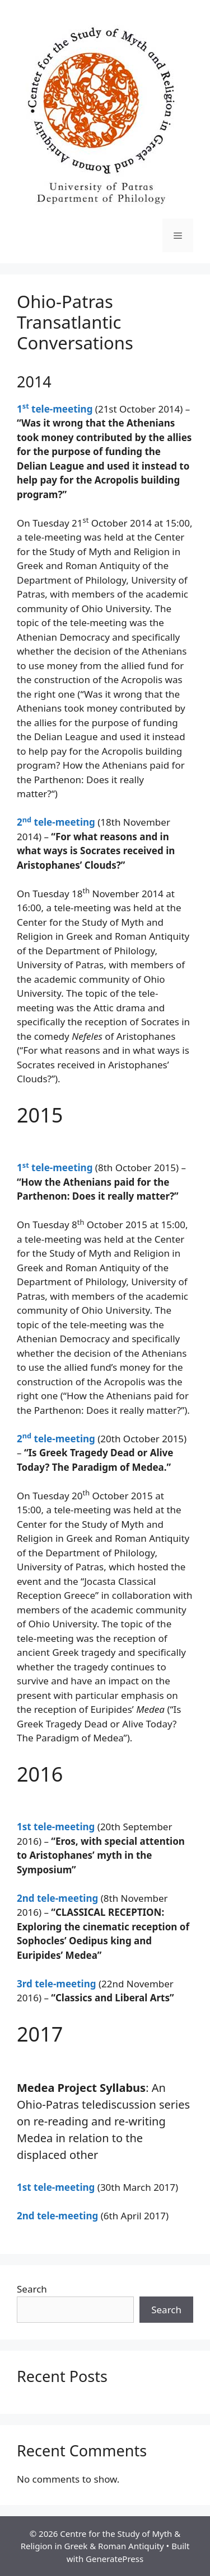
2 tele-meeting (56, 822)
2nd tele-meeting (57, 1898)
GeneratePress (114, 2558)
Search (32, 2289)
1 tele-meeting (54, 408)
